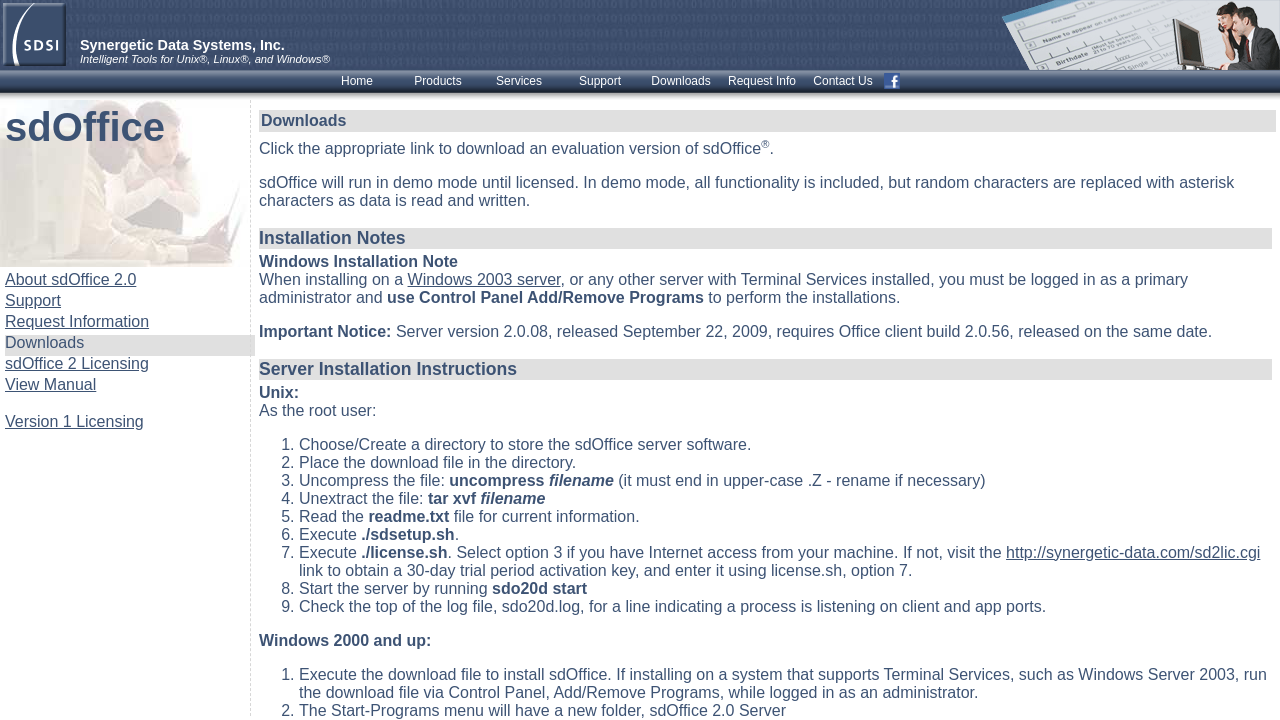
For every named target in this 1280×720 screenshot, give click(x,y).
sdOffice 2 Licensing (77, 363)
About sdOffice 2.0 (70, 279)
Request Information (77, 321)
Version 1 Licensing (74, 421)
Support (33, 300)
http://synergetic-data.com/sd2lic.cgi (1133, 552)
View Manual (50, 384)
